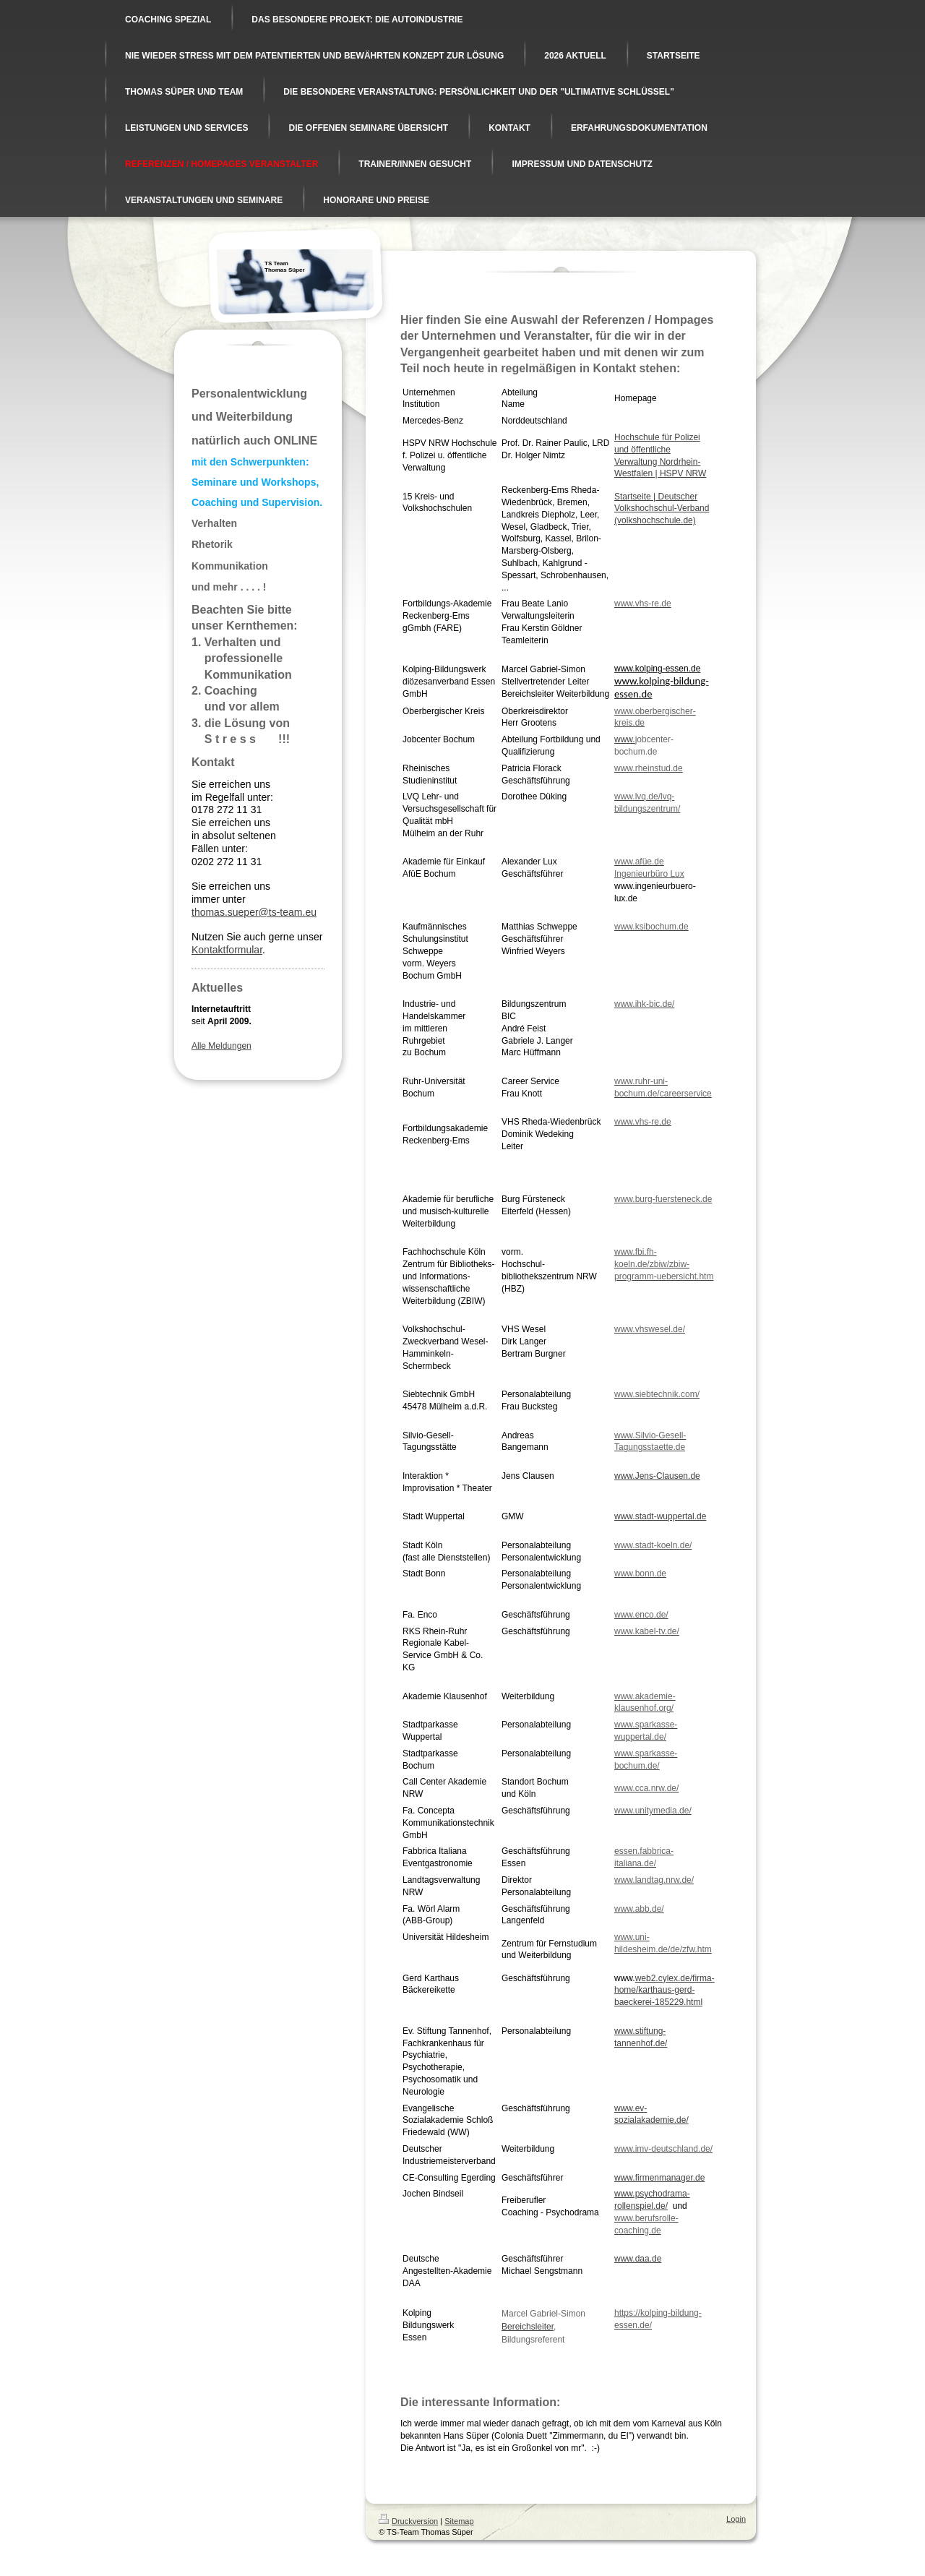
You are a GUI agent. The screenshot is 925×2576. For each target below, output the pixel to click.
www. (624, 739)
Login (736, 2519)
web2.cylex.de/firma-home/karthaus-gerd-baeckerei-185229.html (664, 1990)
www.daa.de (637, 2259)
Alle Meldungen (221, 1046)
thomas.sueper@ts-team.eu (254, 912)
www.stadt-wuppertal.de (660, 1516)
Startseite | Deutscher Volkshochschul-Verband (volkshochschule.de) (661, 508)
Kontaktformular (227, 950)
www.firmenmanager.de (659, 2178)
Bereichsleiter (528, 2327)
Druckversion (408, 2521)
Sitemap (458, 2521)
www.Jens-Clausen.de (657, 1476)
